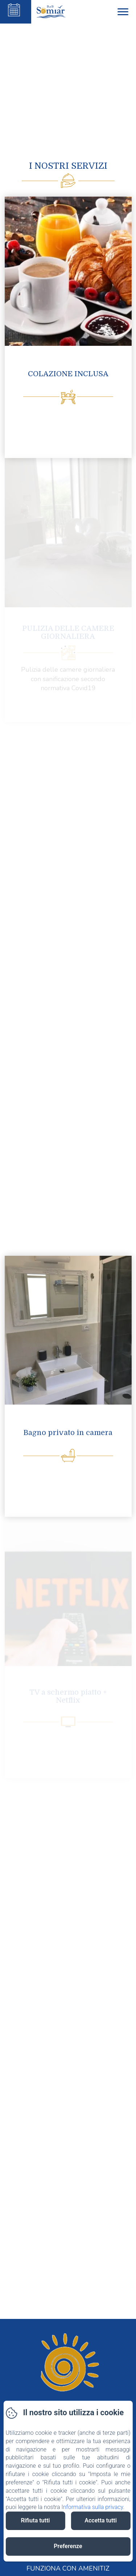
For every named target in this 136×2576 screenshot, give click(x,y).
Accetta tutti (101, 2520)
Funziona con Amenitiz (68, 2568)
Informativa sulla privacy (92, 2507)
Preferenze (68, 2546)
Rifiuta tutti (35, 2520)
